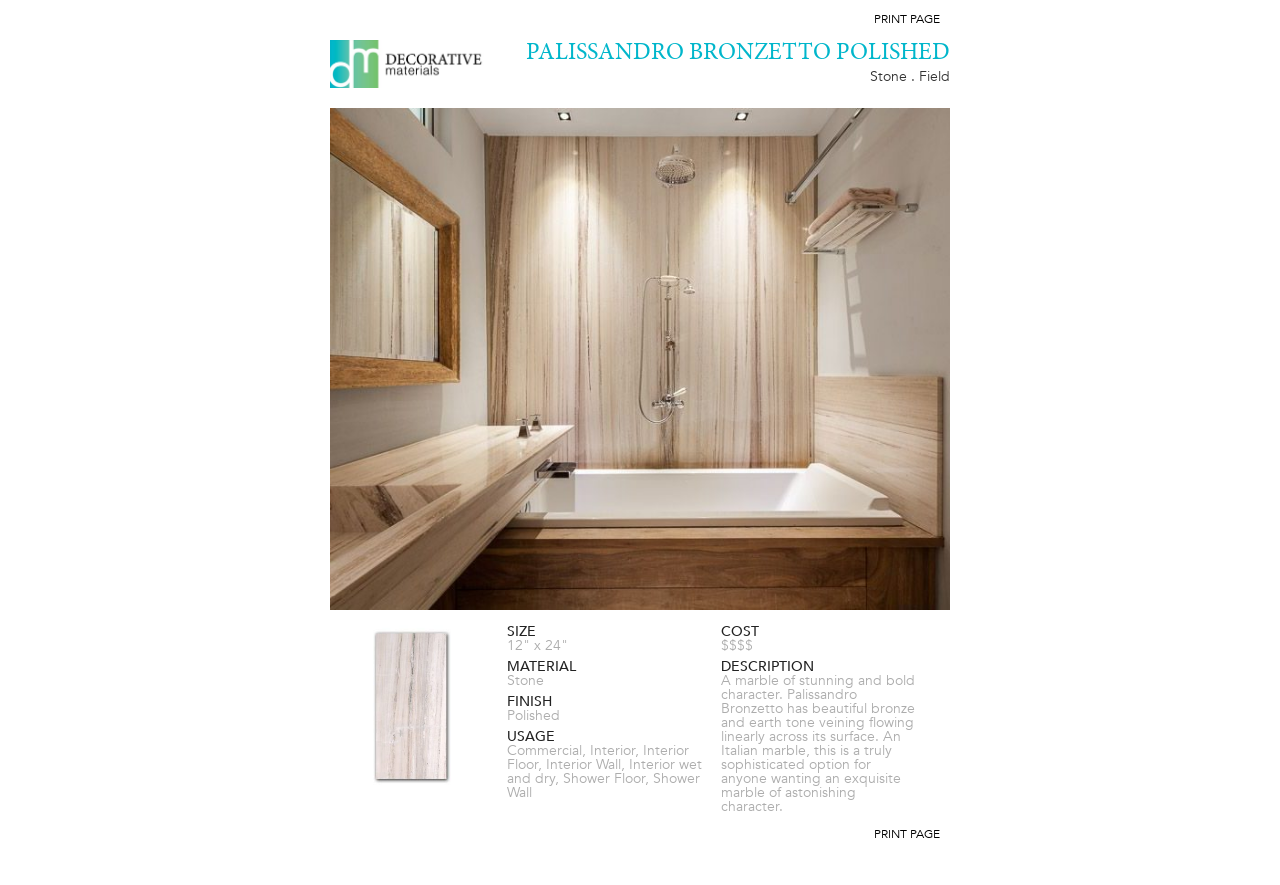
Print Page (907, 19)
